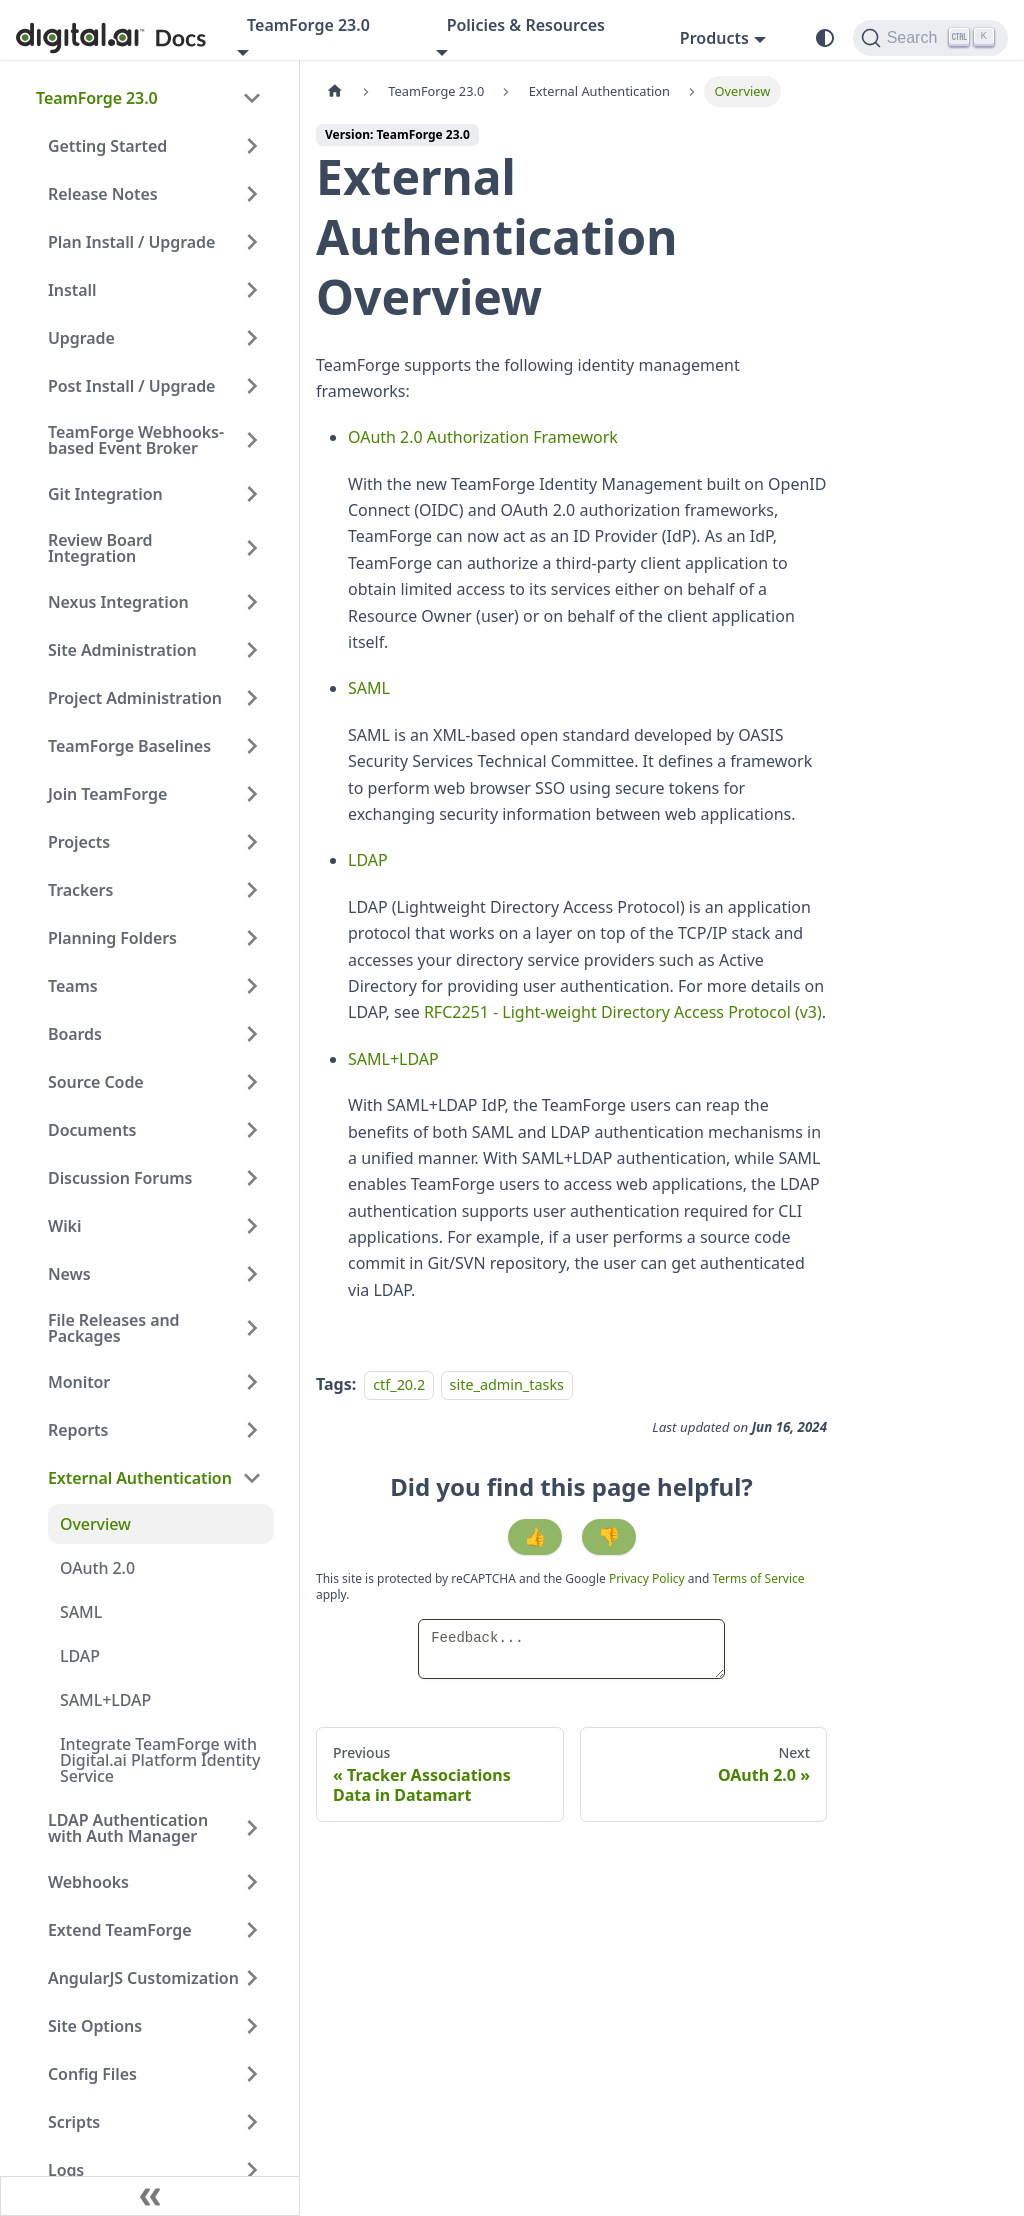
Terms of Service (758, 1578)
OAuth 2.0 (97, 1568)
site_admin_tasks (507, 1384)
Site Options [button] (95, 2026)
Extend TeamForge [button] (120, 1930)
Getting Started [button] (107, 146)
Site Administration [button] (122, 650)
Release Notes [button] (103, 194)
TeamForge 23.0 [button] (308, 25)
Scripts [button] (74, 2122)
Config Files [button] (92, 2074)
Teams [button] (73, 986)
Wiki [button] (64, 1226)
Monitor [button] (79, 1382)
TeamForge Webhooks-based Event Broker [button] (136, 440)
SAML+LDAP (105, 1700)
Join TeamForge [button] (107, 794)
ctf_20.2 (399, 1384)
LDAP (80, 1656)
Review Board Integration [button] (100, 548)
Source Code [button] (96, 1082)
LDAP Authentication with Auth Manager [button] (128, 1828)
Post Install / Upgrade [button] (131, 386)
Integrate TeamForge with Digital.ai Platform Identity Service (160, 1760)
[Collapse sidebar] (150, 2196)
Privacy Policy (648, 1578)
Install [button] (72, 290)
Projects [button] (79, 842)
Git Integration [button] (105, 494)
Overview (95, 1524)
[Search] (930, 38)
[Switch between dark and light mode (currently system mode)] (825, 38)
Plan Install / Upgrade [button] (131, 242)
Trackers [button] (80, 890)
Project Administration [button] (135, 698)
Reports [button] (78, 1430)
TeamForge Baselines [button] (129, 746)
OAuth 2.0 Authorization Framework (483, 437)
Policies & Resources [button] (526, 25)
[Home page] (335, 91)
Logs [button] (66, 2170)
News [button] (69, 1274)
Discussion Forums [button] (120, 1178)
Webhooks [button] (88, 1882)
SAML (81, 1612)
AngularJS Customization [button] (143, 1978)
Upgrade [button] (81, 338)
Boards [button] (75, 1034)
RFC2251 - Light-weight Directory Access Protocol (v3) (623, 1012)
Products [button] (714, 38)
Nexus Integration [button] (118, 602)
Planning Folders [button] (112, 938)
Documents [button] (92, 1130)
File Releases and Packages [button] (114, 1328)
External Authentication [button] (140, 1478)
